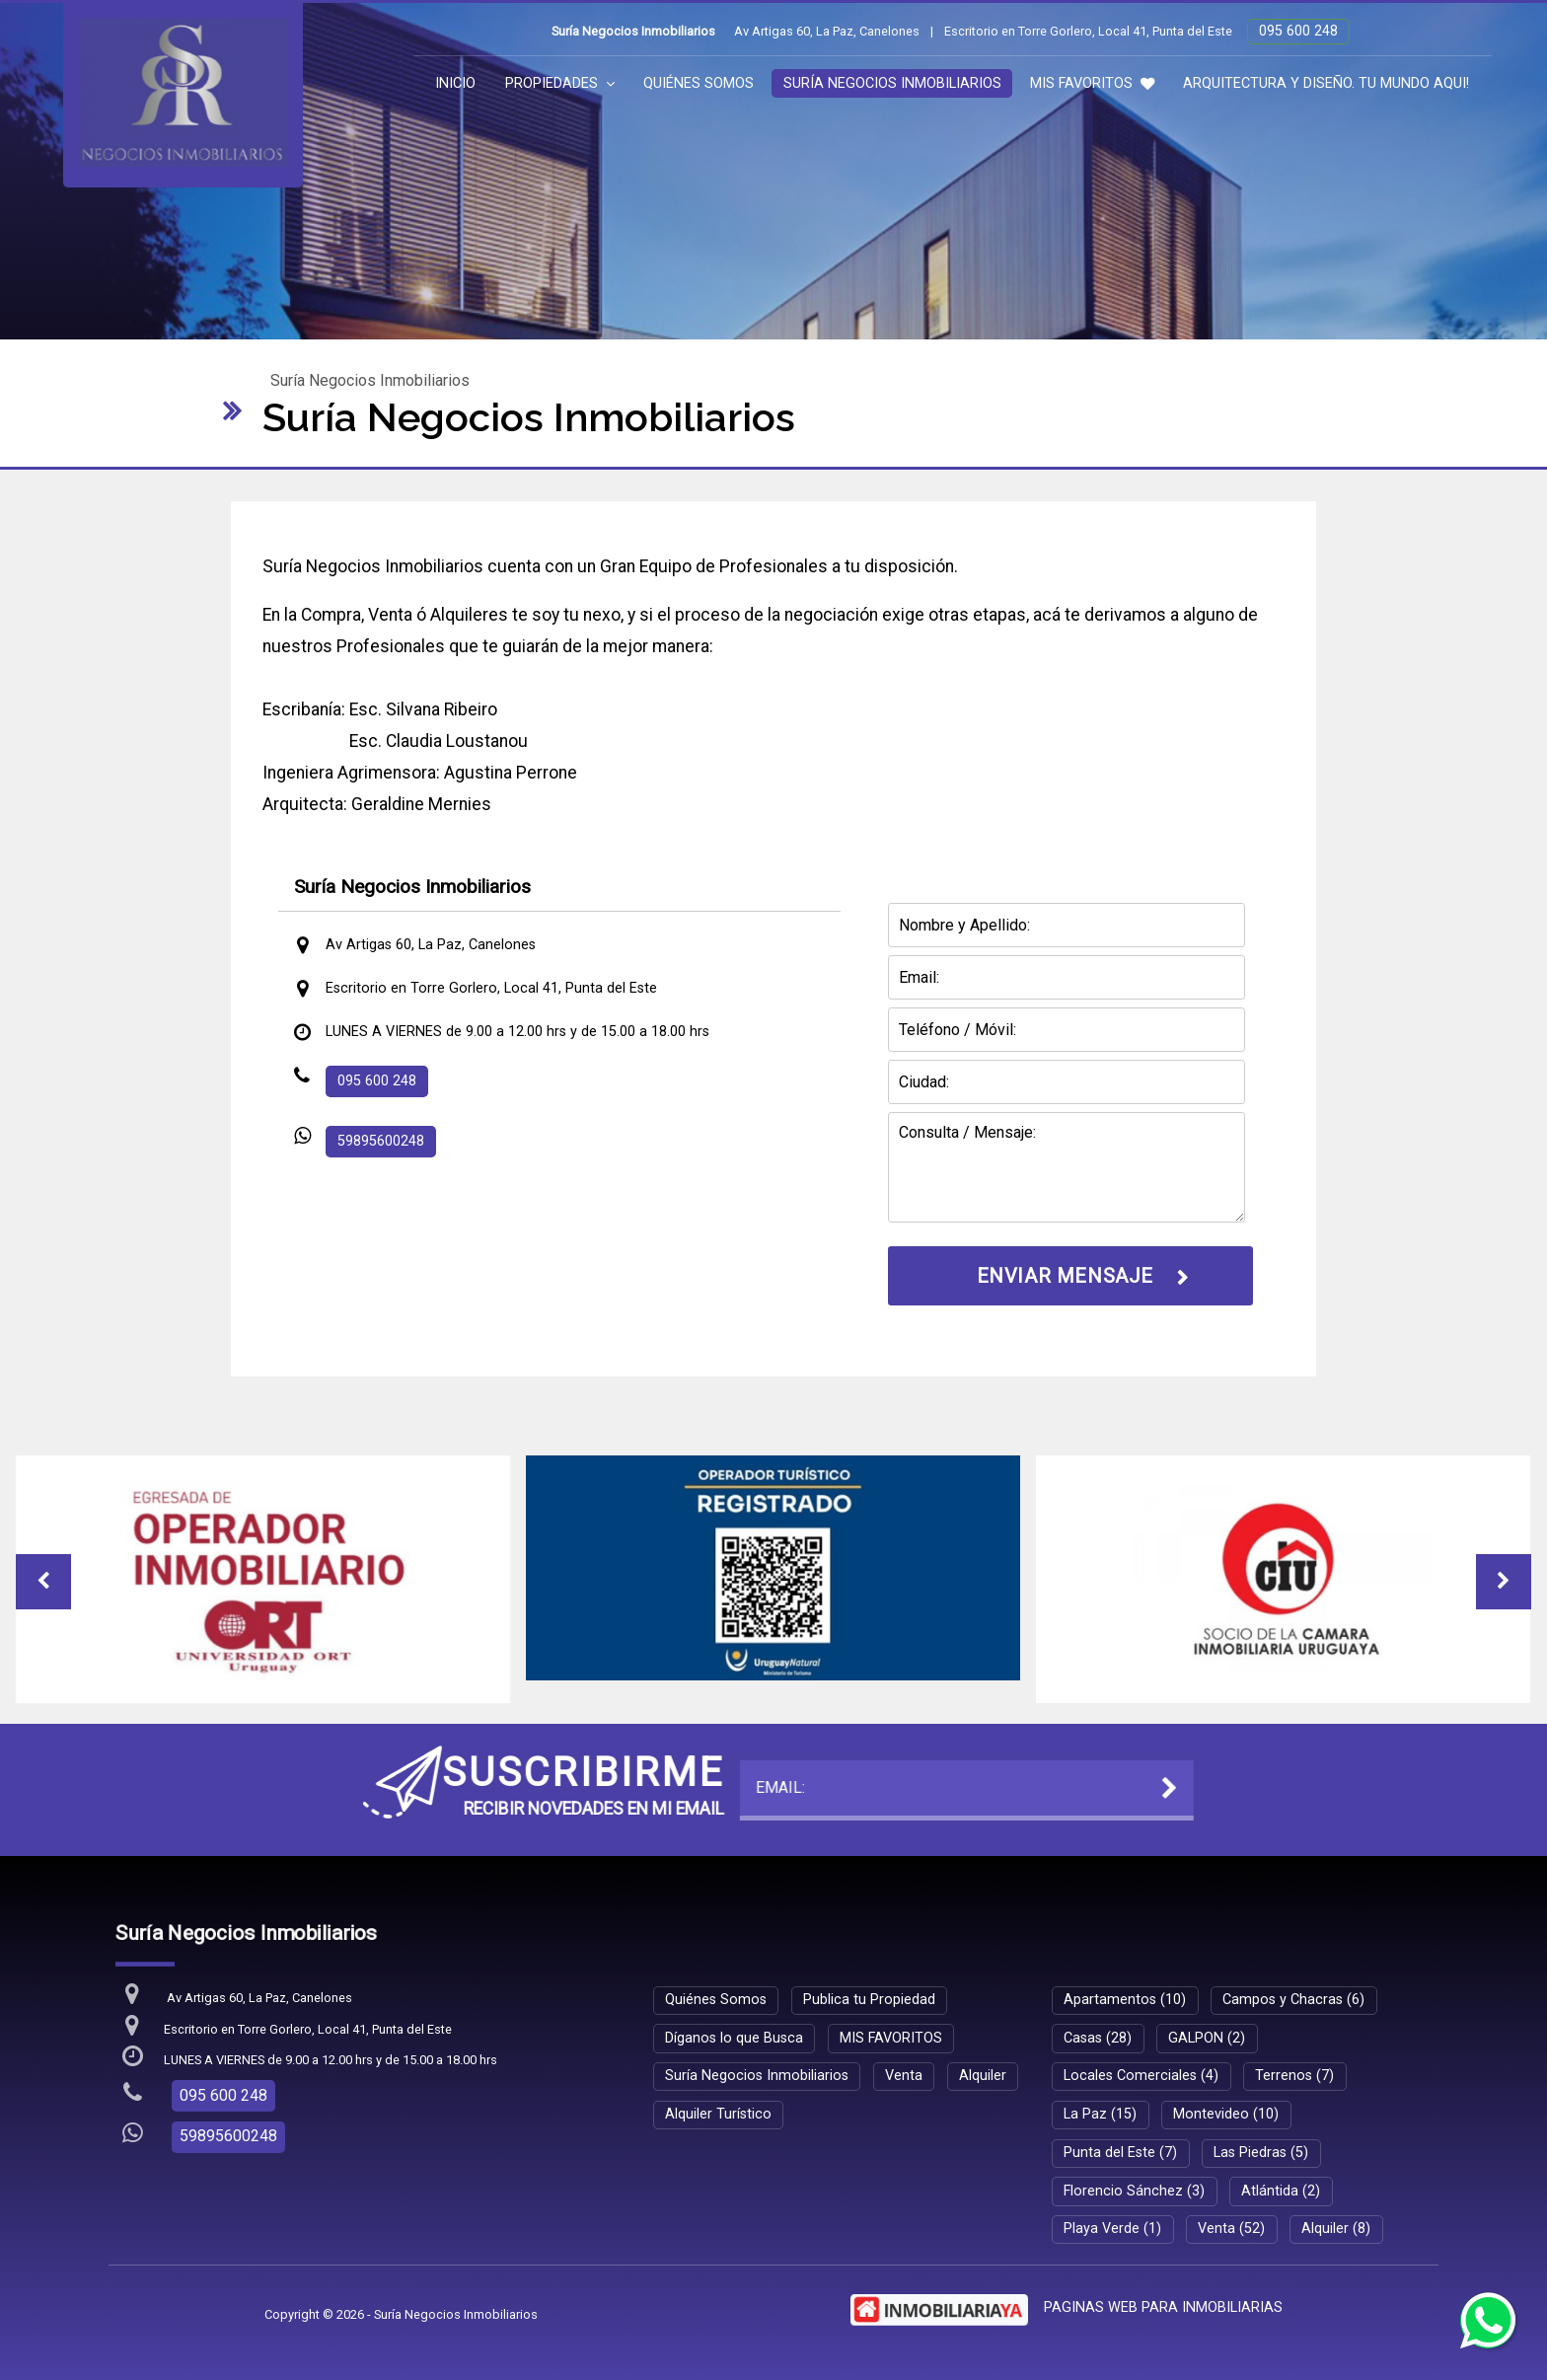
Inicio (455, 83)
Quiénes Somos (698, 83)
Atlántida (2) (1280, 2191)
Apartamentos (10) (1125, 1999)
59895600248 (380, 1141)
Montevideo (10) (1226, 2114)
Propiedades (560, 83)
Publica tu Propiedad (869, 1999)
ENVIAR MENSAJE (1065, 1276)
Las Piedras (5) (1261, 2152)
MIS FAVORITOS (1092, 83)
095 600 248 (1298, 31)
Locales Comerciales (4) (1141, 2075)
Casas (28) (1098, 2038)
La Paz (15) (1100, 2114)
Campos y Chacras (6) (1293, 1999)
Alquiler (982, 2075)
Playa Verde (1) (1112, 2228)
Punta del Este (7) (1120, 2152)
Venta (903, 2075)
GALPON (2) (1206, 2038)
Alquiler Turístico (718, 2114)
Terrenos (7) (1294, 2075)
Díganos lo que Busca (734, 2038)
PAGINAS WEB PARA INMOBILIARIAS (1163, 2307)
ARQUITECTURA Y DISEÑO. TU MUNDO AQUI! (1326, 83)
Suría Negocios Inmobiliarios (892, 83)
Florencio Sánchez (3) (1134, 2191)
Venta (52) (1231, 2228)
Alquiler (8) (1335, 2228)
